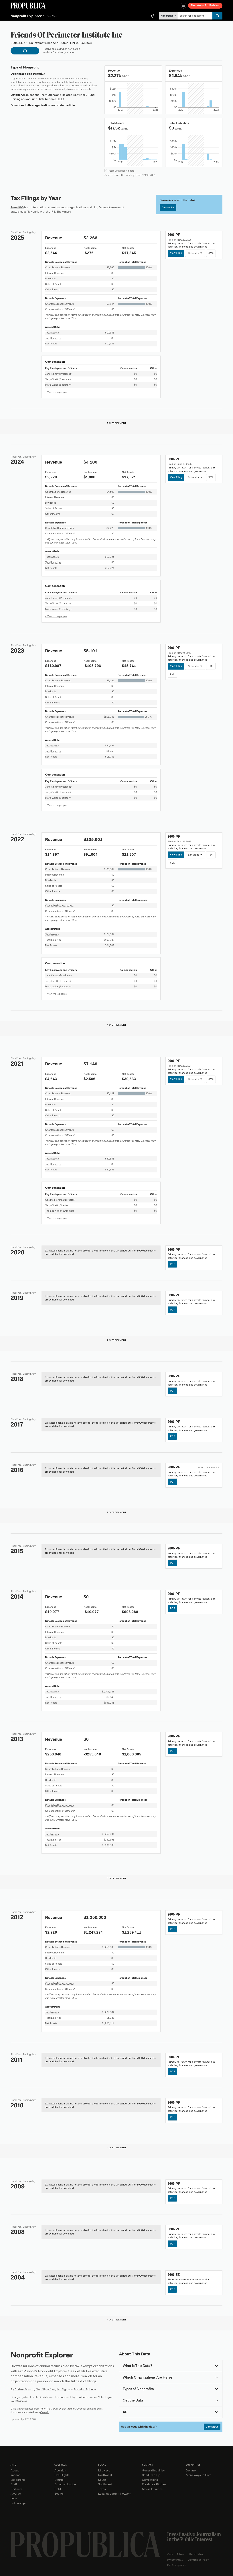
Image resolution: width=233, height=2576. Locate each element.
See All (59, 2493)
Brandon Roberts (85, 2389)
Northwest (105, 2475)
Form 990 (17, 207)
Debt (57, 2489)
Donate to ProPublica (205, 5)
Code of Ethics (175, 2554)
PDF (210, 666)
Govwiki (44, 2412)
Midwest (104, 2470)
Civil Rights (62, 2475)
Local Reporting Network (114, 2493)
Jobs (14, 2498)
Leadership (18, 2480)
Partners (16, 2489)
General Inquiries (153, 2470)
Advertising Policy (198, 2559)
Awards (16, 2493)
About (15, 2470)
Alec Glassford (45, 2389)
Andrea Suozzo (24, 2389)
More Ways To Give (198, 2475)
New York (52, 16)
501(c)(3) (39, 74)
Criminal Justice (65, 2484)
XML (211, 252)
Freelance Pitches (154, 2484)
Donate (191, 2470)
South (102, 2480)
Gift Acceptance (176, 2565)
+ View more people (56, 392)
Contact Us (168, 207)
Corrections (150, 2480)
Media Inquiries (152, 2489)
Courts (59, 2480)
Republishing (196, 2554)
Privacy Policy (175, 2559)
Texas (102, 2489)
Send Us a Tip (151, 2475)
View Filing (176, 252)
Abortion (60, 2470)
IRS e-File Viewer (49, 2408)
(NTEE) (59, 99)
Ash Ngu (62, 2389)
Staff (14, 2484)
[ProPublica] (28, 6)
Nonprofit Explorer (26, 16)
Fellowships (18, 2503)
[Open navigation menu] (183, 6)
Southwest (105, 2484)
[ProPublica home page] (85, 2544)
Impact (15, 2475)
